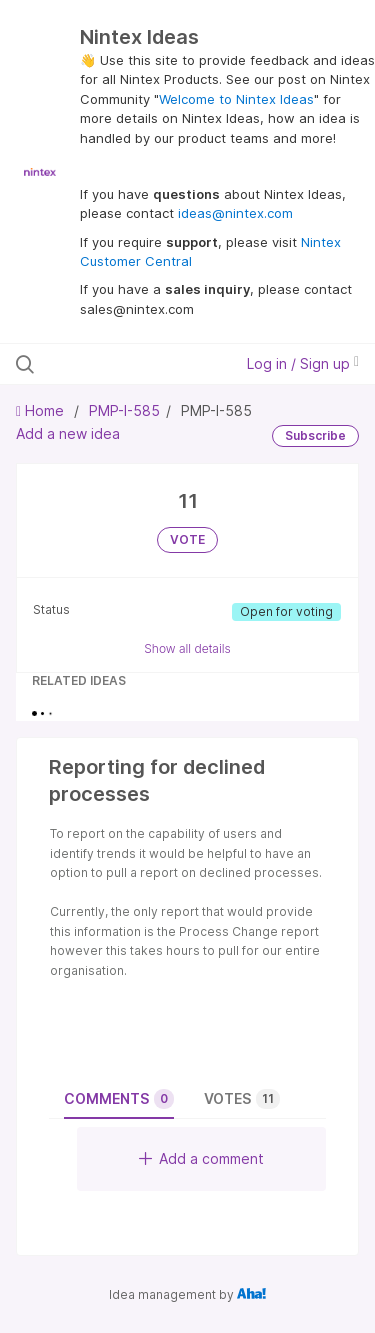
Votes (242, 1099)
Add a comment (201, 1158)
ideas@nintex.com (235, 213)
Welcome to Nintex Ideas (236, 99)
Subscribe (315, 435)
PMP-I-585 (124, 410)
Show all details (187, 648)
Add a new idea (68, 433)
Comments (119, 1099)
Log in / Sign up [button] (303, 363)
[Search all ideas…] (119, 364)
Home (42, 410)
